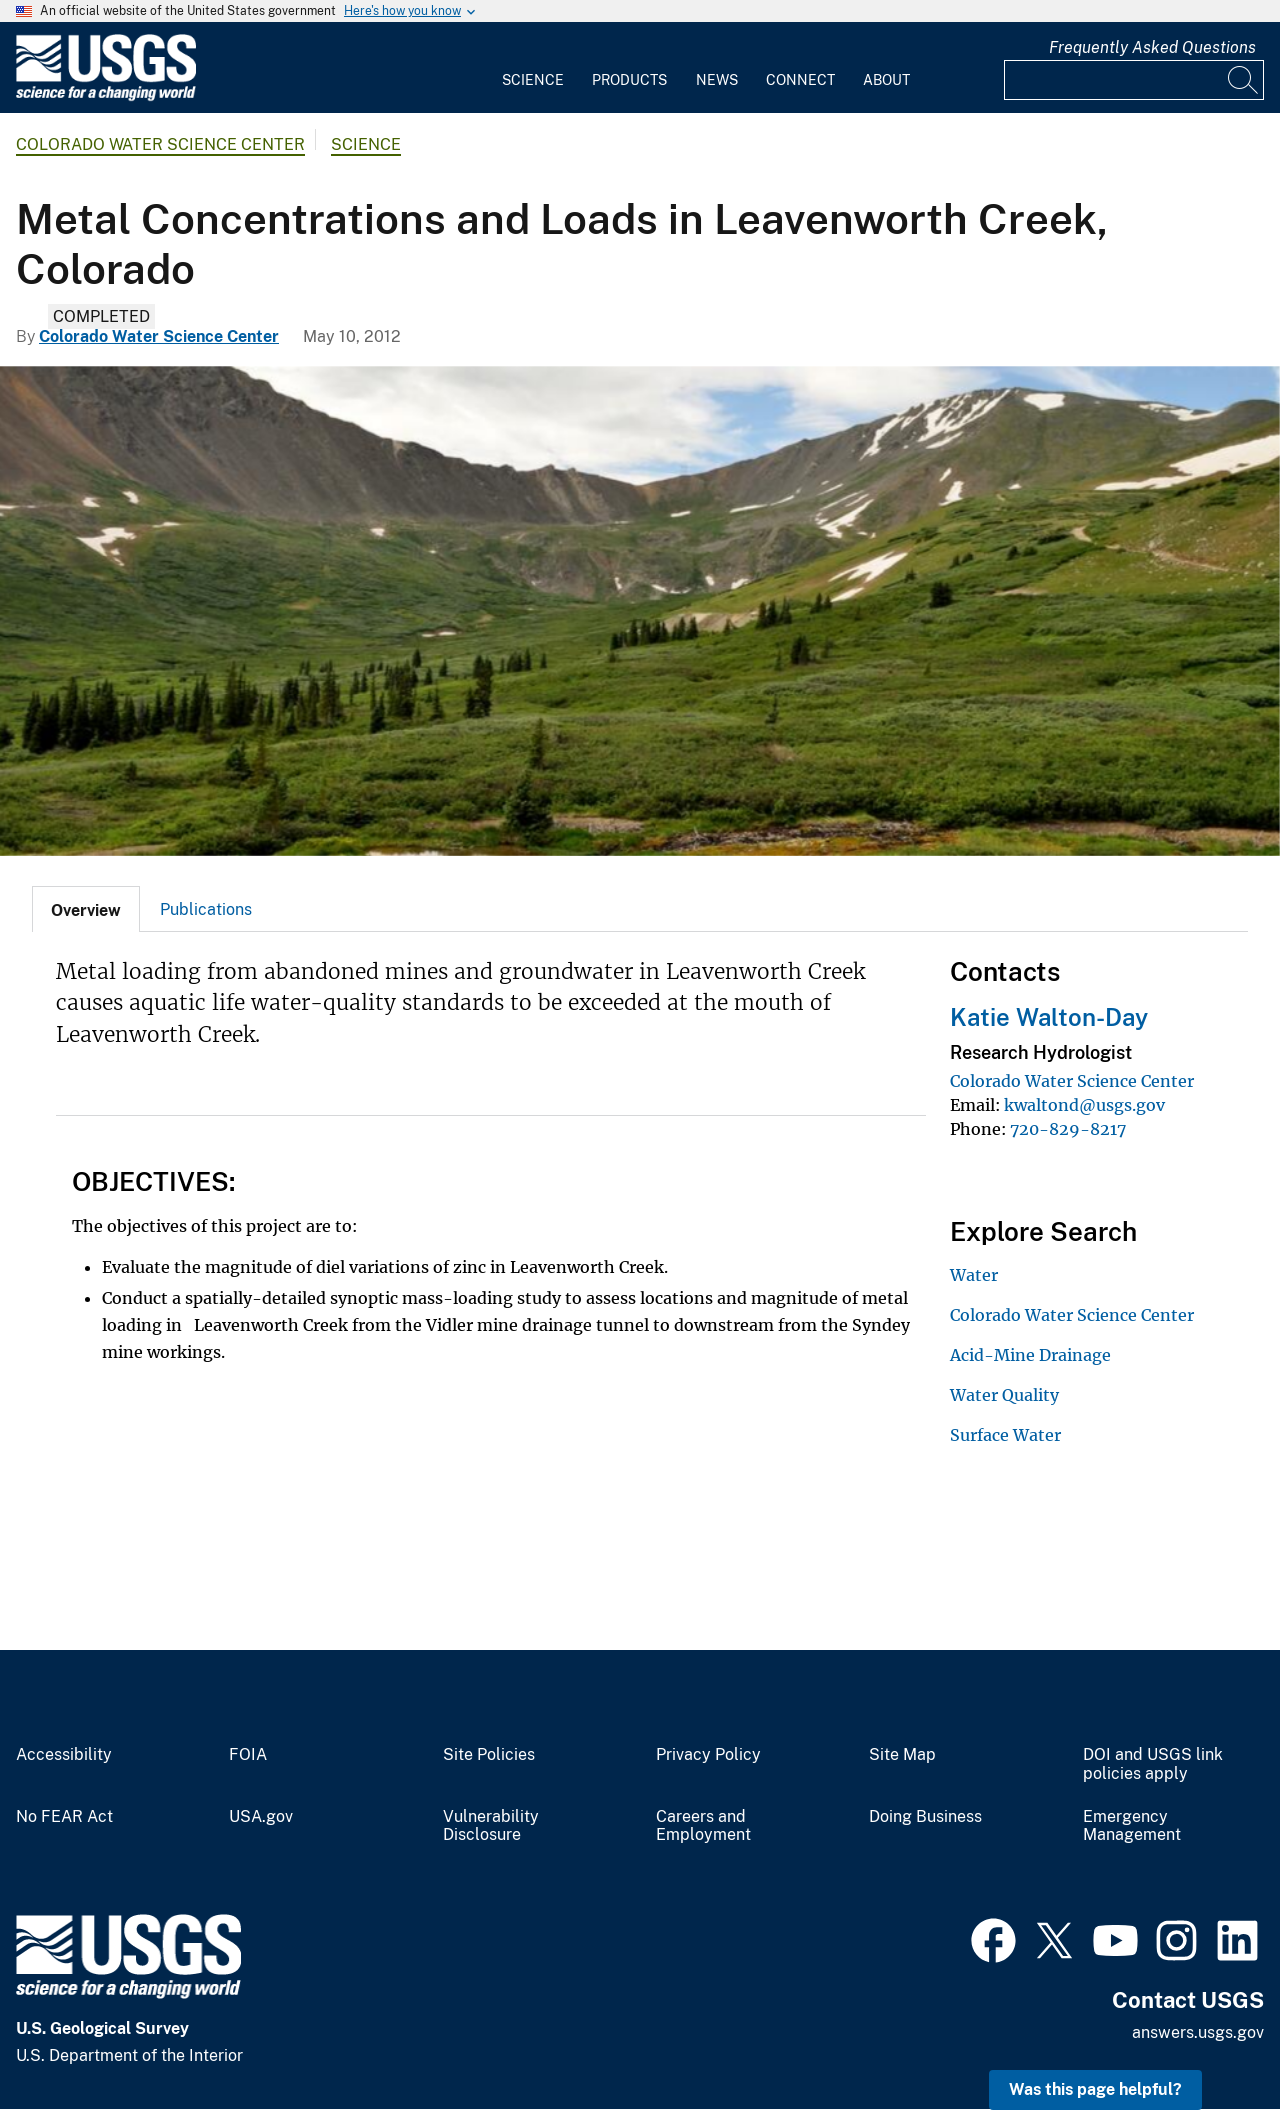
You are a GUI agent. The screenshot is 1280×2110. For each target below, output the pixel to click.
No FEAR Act (64, 1817)
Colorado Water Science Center (160, 144)
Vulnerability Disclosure (491, 1826)
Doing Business (925, 1817)
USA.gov (261, 1817)
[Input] (1134, 80)
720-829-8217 (1068, 1129)
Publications (206, 909)
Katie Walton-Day (1049, 1017)
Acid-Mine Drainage (1030, 1355)
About (886, 80)
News (717, 80)
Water (974, 1275)
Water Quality (1004, 1395)
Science (533, 80)
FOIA (248, 1755)
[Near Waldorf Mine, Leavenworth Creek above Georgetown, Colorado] (640, 611)
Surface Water (1005, 1435)
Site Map (902, 1755)
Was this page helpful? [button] (1095, 2089)
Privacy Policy (708, 1755)
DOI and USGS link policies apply (1153, 1764)
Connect (800, 80)
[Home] (106, 96)
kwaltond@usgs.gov (1084, 1105)
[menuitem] (533, 68)
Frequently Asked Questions (1152, 47)
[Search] (1244, 80)
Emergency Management (1132, 1826)
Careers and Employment (703, 1826)
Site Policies (489, 1755)
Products (629, 80)
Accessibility (64, 1755)
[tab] (86, 909)
